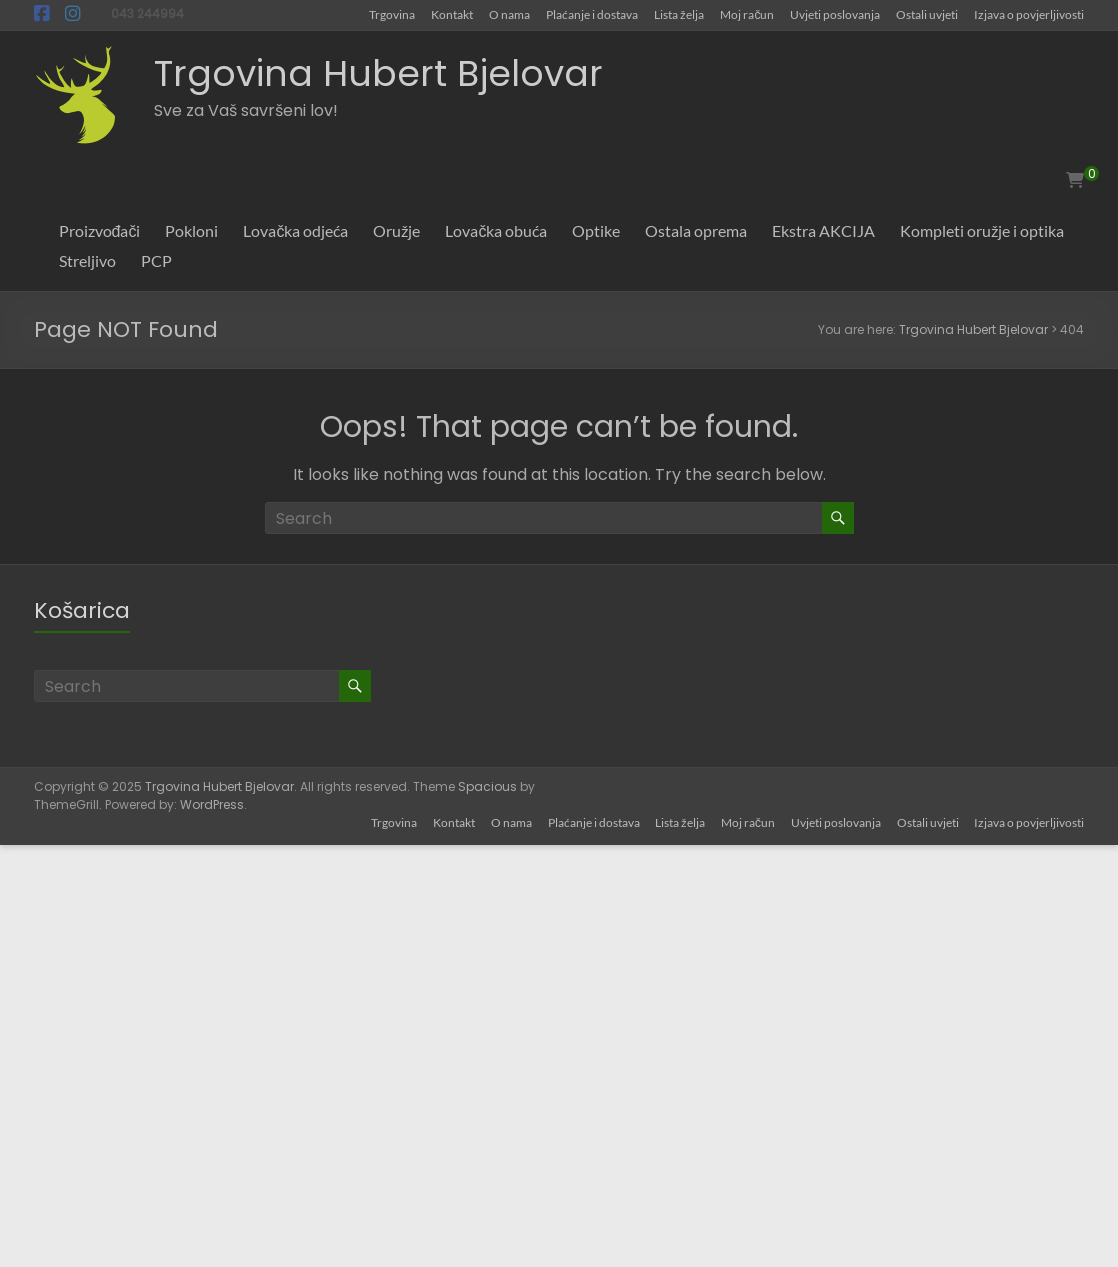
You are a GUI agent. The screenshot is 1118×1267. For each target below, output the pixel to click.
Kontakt (452, 14)
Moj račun (747, 14)
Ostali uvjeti (927, 14)
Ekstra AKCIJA (823, 230)
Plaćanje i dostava (592, 14)
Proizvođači (100, 230)
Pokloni (191, 230)
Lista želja (679, 14)
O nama (509, 14)
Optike (596, 230)
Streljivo (87, 260)
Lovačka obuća (496, 230)
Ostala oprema (696, 230)
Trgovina (392, 14)
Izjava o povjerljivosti (1029, 14)
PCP (156, 260)
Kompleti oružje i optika (982, 230)
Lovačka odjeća (295, 230)
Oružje (396, 230)
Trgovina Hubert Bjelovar (378, 73)
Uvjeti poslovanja (835, 14)
